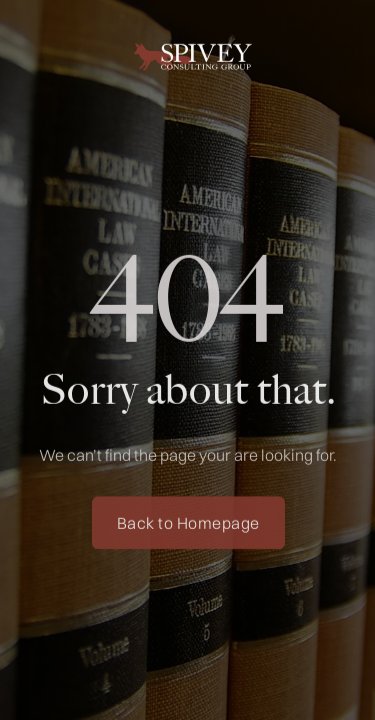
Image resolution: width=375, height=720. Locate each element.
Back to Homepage (187, 526)
